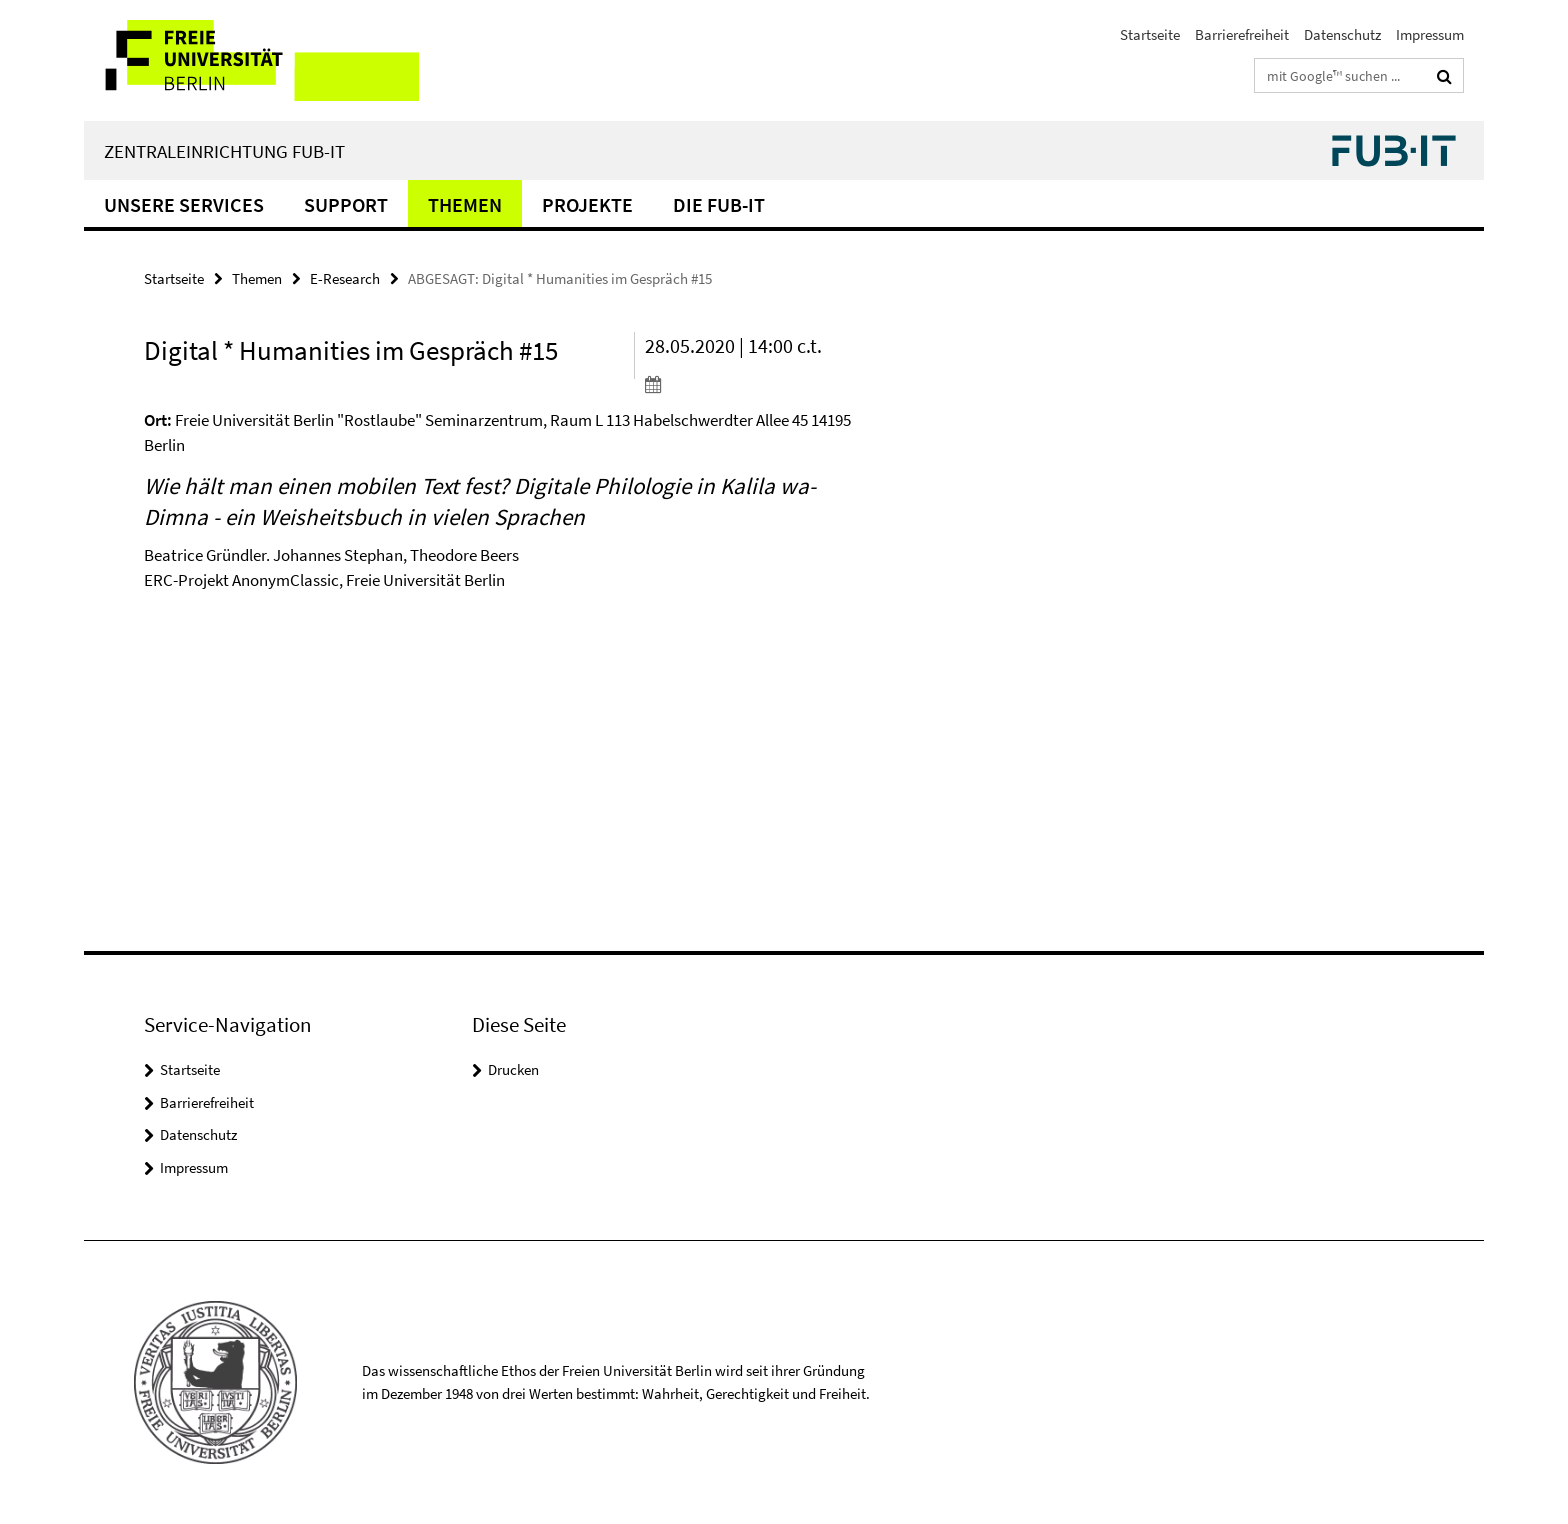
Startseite (1150, 34)
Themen (465, 204)
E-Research (345, 278)
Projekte (587, 204)
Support (346, 204)
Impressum (1430, 34)
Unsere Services (184, 204)
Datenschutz (1342, 34)
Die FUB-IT (719, 204)
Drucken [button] (513, 1069)
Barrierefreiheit (1242, 34)
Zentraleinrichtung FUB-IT (224, 151)
